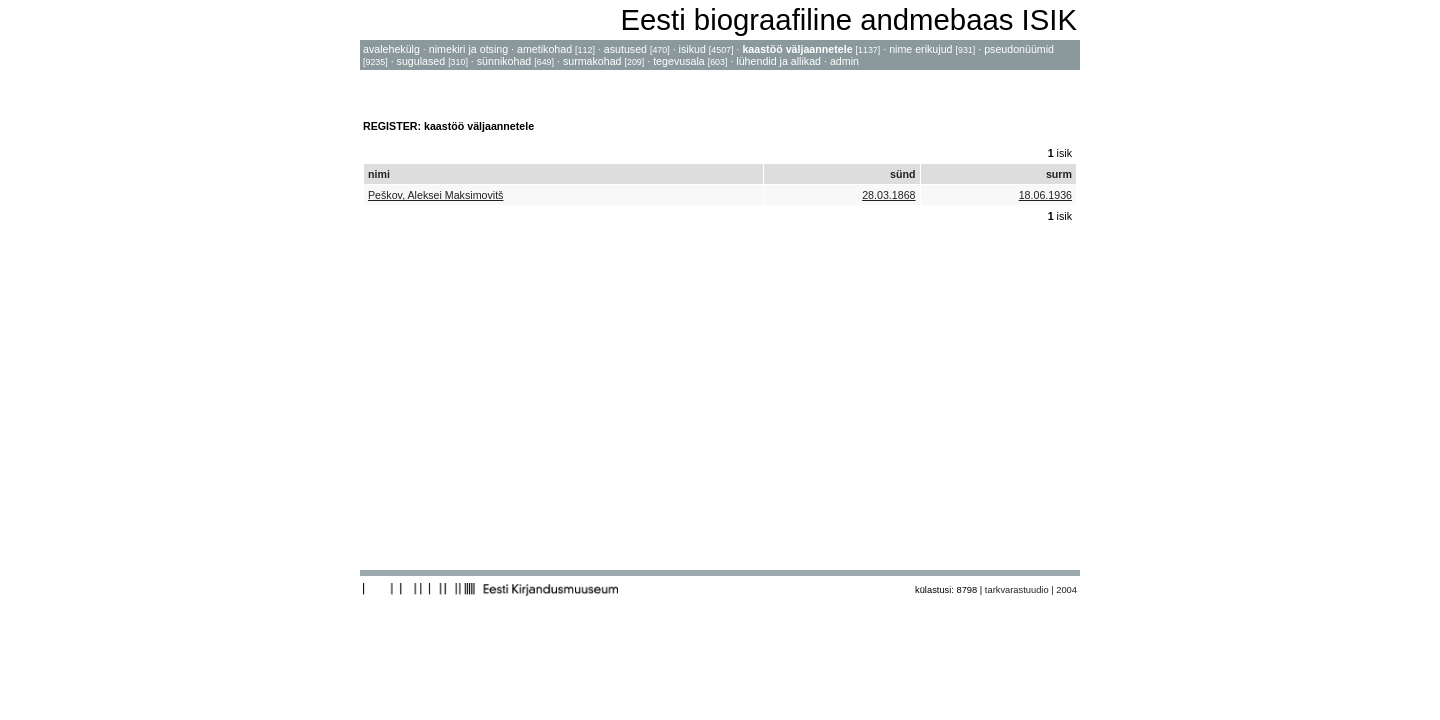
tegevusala (679, 61)
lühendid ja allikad (778, 61)
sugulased (421, 61)
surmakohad (592, 61)
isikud (692, 49)
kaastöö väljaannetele (797, 49)
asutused (625, 49)
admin (844, 61)
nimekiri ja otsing (468, 49)
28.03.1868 (888, 195)
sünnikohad (504, 61)
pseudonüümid (1019, 49)
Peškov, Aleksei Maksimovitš (435, 195)
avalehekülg (391, 49)
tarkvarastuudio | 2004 (1031, 590)
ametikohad (544, 49)
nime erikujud (920, 49)
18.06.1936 (1045, 195)
